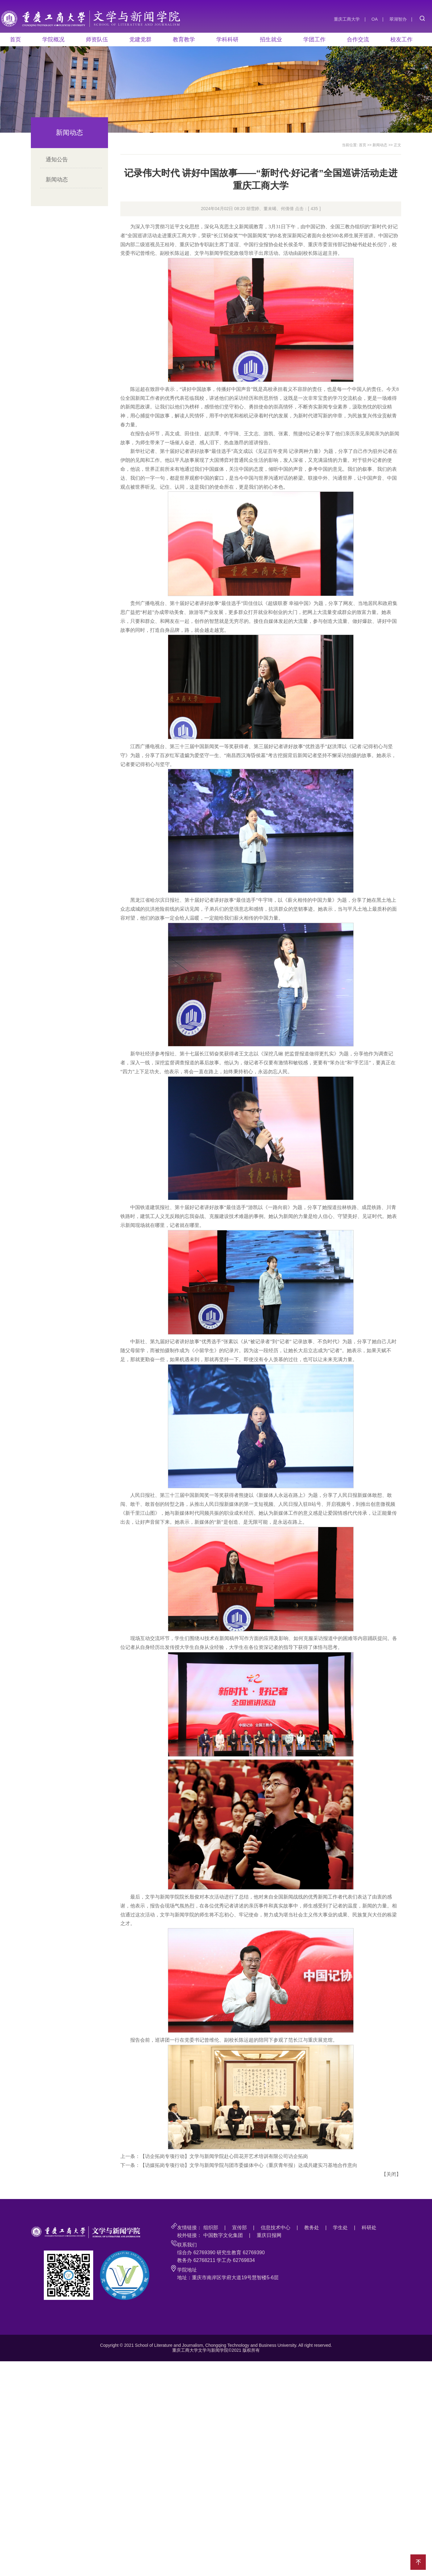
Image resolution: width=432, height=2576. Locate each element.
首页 (15, 39)
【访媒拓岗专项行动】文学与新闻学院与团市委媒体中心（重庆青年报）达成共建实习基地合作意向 (248, 2165)
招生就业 (271, 39)
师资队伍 (97, 39)
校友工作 (401, 39)
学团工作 (314, 39)
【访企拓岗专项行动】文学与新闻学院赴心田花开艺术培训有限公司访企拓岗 (224, 2156)
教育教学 (184, 39)
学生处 (340, 2227)
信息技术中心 (275, 2227)
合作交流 (358, 39)
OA (375, 19)
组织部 (210, 2227)
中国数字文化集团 (223, 2235)
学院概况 (53, 39)
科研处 (369, 2227)
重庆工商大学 (347, 19)
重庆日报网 (269, 2235)
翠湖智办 (398, 19)
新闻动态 (57, 179)
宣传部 (239, 2227)
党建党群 (140, 39)
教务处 (311, 2227)
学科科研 (227, 39)
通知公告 (57, 159)
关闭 (391, 2174)
